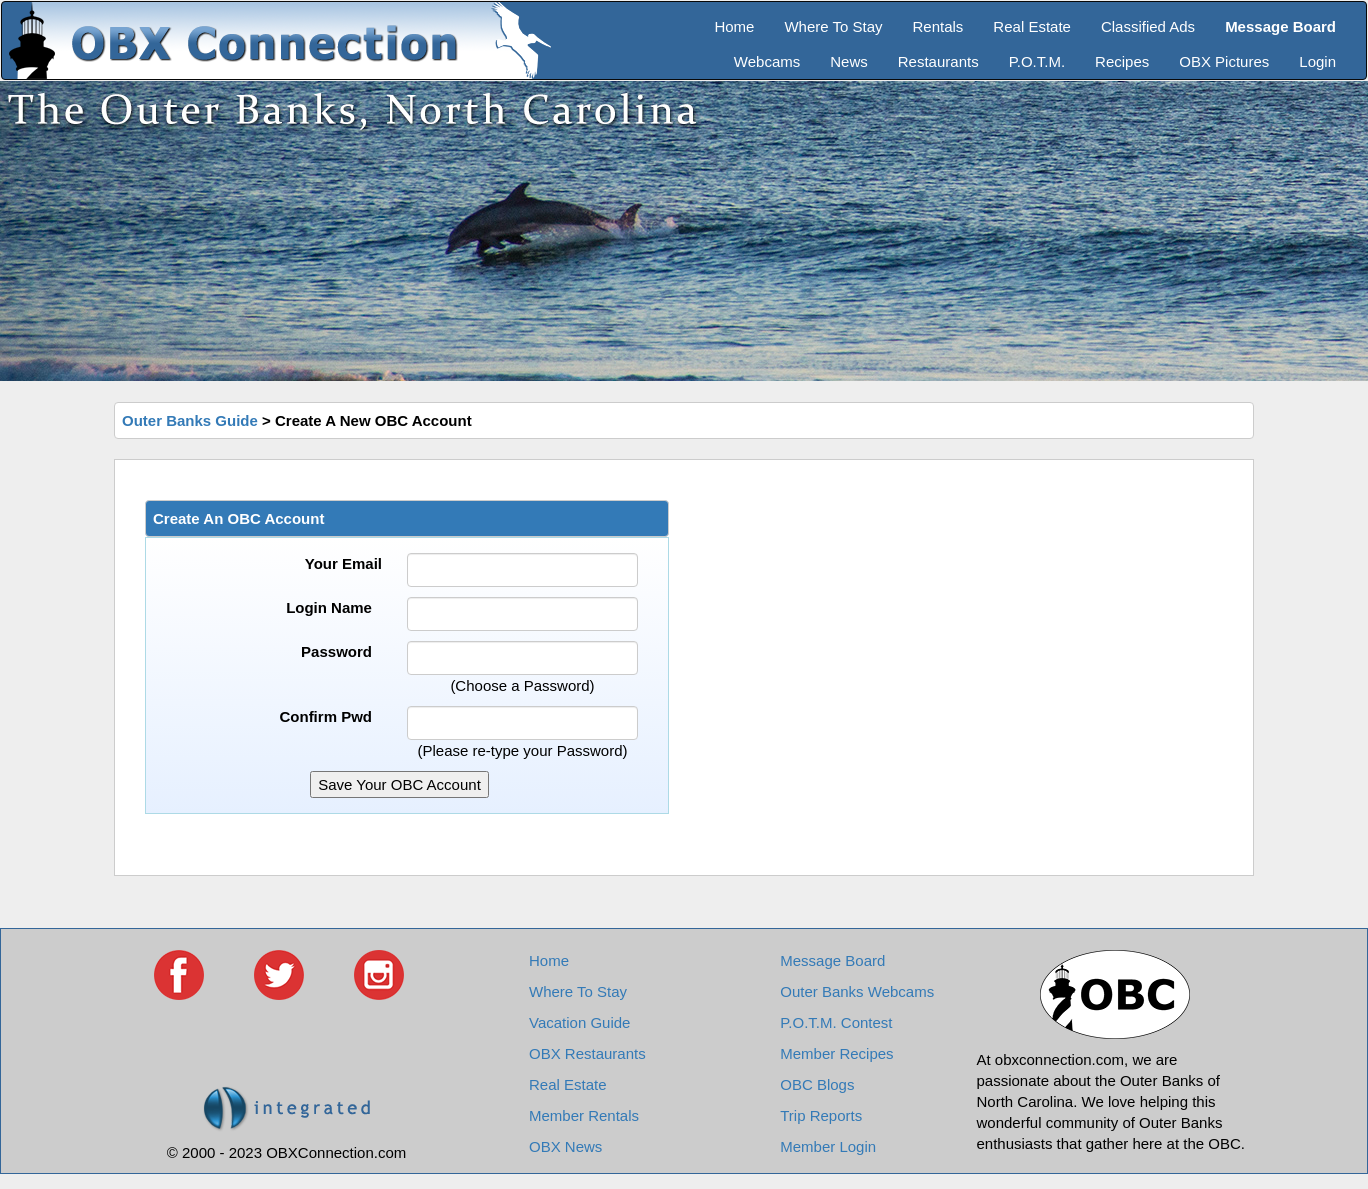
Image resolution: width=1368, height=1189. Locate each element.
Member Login (828, 1146)
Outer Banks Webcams (857, 991)
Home (734, 26)
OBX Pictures (1224, 61)
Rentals (938, 26)
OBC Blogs (817, 1084)
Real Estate (1032, 26)
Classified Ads (1148, 26)
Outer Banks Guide (190, 420)
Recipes (1122, 61)
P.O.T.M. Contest (836, 1022)
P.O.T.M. (1037, 61)
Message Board (832, 960)
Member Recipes (836, 1053)
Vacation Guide (579, 1022)
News (849, 61)
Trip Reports (821, 1115)
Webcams (767, 61)
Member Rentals (584, 1115)
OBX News (565, 1146)
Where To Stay (833, 26)
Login (1317, 61)
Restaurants (938, 61)
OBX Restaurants (587, 1053)
